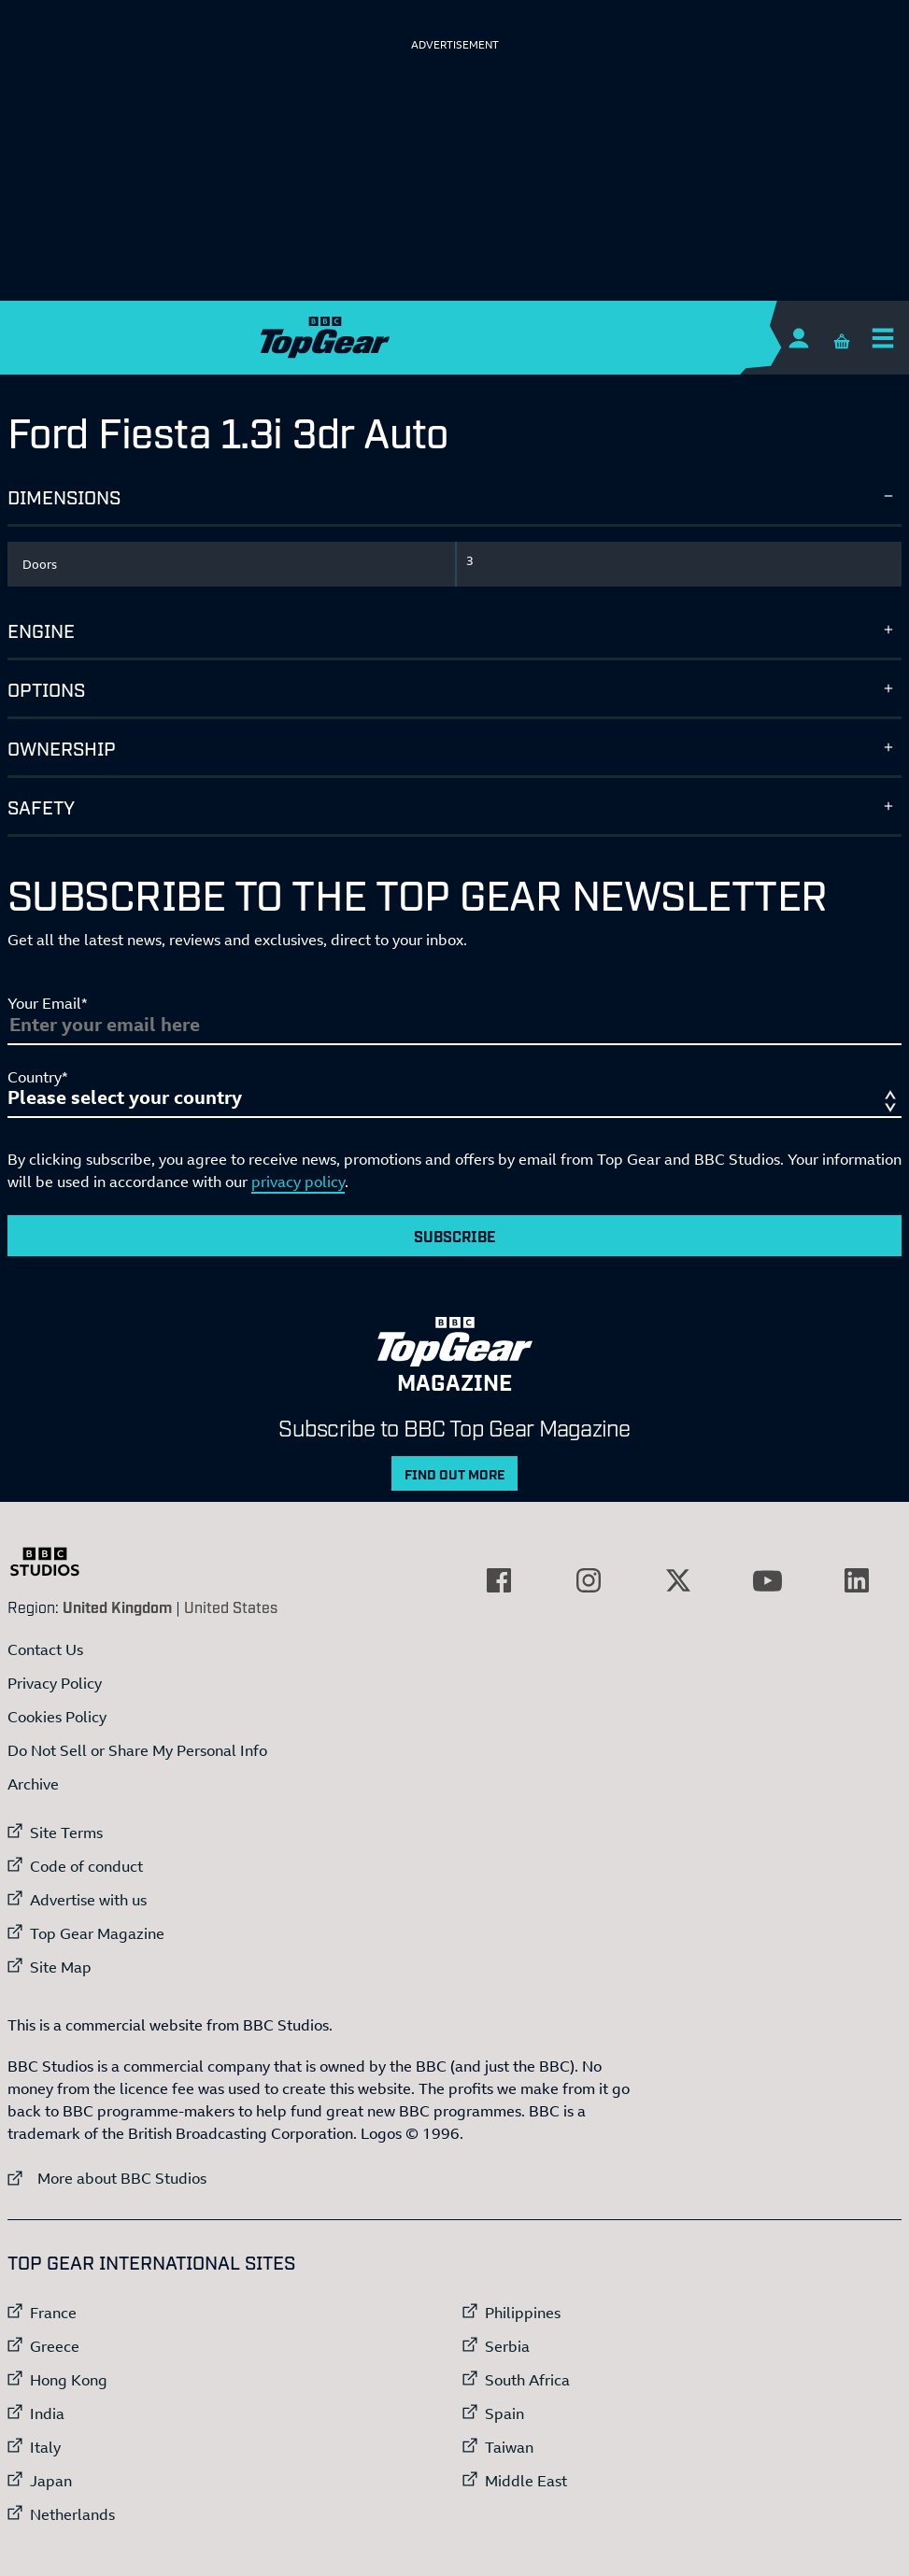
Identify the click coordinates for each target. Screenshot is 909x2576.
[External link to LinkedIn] (857, 1580)
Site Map (61, 1967)
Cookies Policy (57, 1716)
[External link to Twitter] (678, 1580)
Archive (33, 1784)
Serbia (507, 2346)
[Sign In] (798, 338)
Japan (51, 2480)
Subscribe (455, 1235)
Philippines (523, 2312)
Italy (45, 2447)
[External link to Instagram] (588, 1580)
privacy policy (298, 1181)
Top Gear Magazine (97, 1933)
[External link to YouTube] (767, 1580)
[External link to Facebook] (499, 1580)
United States (230, 1606)
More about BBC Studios (106, 2177)
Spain (504, 2413)
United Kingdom (117, 1606)
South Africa (527, 2380)
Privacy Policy (54, 1683)
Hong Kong (68, 2380)
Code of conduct (86, 1866)
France (53, 2312)
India (47, 2413)
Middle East (526, 2480)
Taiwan (509, 2447)
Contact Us (45, 1649)
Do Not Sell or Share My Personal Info (137, 1750)
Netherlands (72, 2514)
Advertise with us (88, 1899)
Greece (54, 2346)
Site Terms (66, 1832)
